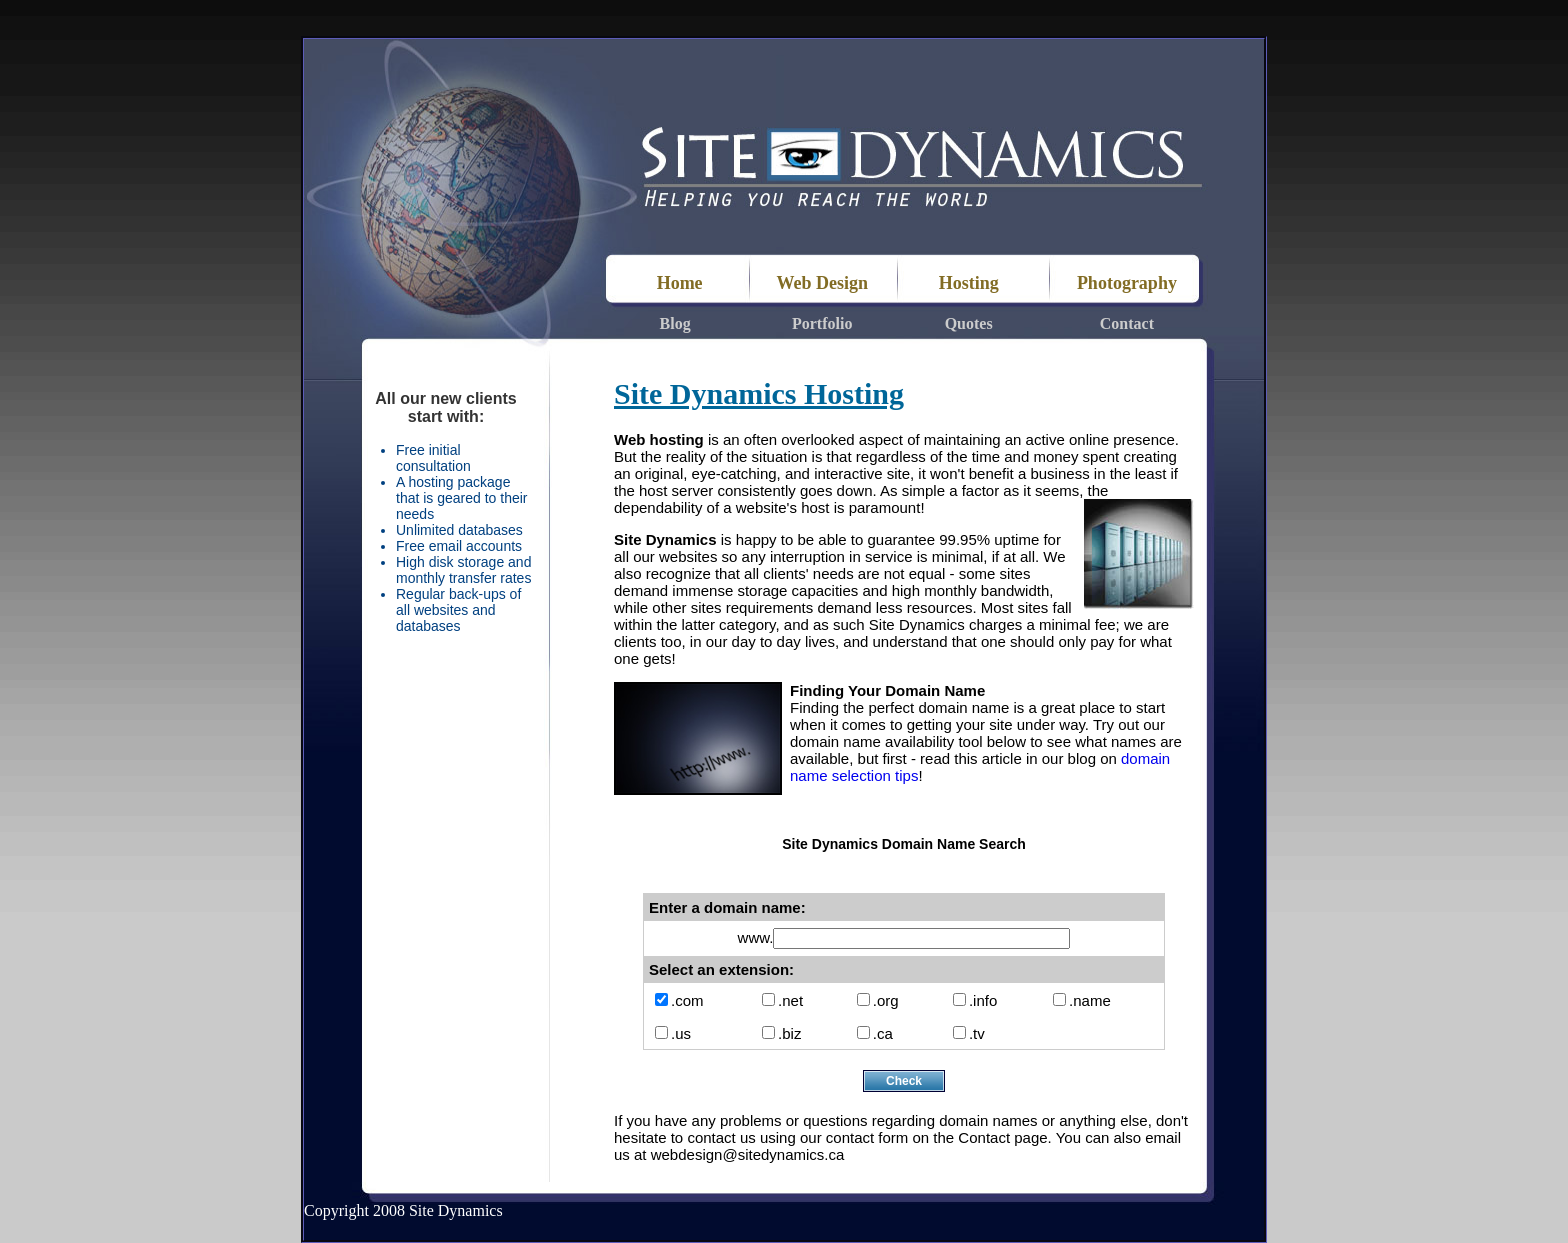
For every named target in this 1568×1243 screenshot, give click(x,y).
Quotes (969, 323)
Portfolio (822, 323)
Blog (675, 323)
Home (675, 283)
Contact (1127, 323)
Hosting (969, 283)
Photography (1127, 283)
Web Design (822, 283)
